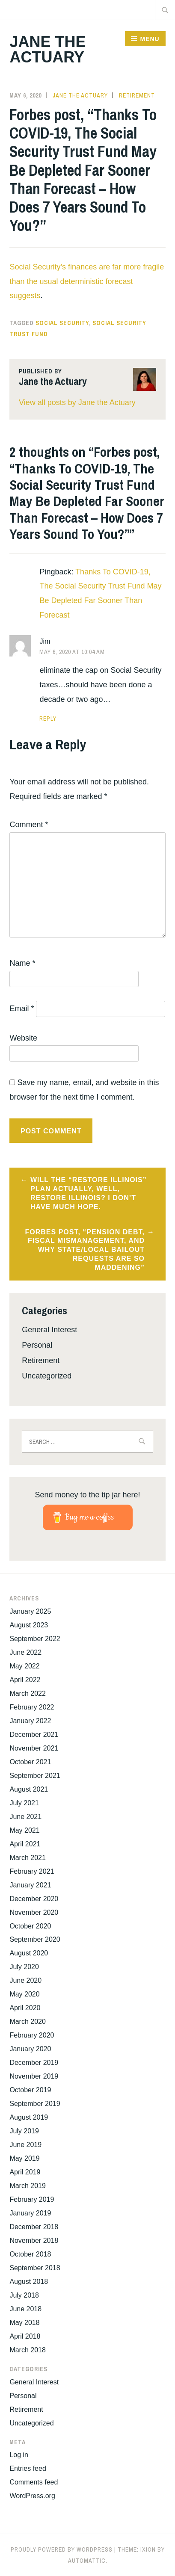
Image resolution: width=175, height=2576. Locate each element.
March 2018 (27, 2350)
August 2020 (28, 1953)
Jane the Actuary (47, 49)
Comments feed (33, 2482)
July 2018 (24, 2295)
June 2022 (25, 1652)
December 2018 (33, 2226)
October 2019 (30, 2090)
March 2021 (27, 1857)
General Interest (49, 1329)
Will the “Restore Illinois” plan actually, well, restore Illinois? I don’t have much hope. (88, 1193)
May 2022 (24, 1666)
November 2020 (33, 1912)
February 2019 (31, 2199)
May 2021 (24, 1830)
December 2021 (33, 1734)
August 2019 (28, 2117)
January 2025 (30, 1611)
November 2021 (33, 1748)
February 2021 (31, 1871)
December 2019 (33, 2062)
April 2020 (24, 2007)
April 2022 (24, 1679)
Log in (18, 2454)
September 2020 (34, 1939)
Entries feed (27, 2468)
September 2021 (34, 1775)
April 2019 (24, 2172)
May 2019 (24, 2158)
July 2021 (24, 1803)
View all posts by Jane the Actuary (77, 402)
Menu (149, 38)
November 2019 (33, 2076)
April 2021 (24, 1844)
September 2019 (34, 2103)
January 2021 (30, 1885)
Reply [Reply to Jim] (47, 718)
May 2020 (24, 1994)
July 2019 (24, 2131)
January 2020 (30, 2049)
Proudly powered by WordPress (62, 2549)
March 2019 (27, 2185)
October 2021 (30, 1762)
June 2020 (25, 1980)
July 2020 (24, 1966)
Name (22, 963)
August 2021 (28, 1789)
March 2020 (27, 2021)
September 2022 (34, 1638)
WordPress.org (32, 2495)
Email (21, 1008)
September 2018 (34, 2267)
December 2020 (33, 1898)
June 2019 (25, 2144)
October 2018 (30, 2254)
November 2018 (33, 2240)
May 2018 (24, 2322)
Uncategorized (46, 1376)
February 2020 (31, 2035)
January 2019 (30, 2213)
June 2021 (25, 1816)
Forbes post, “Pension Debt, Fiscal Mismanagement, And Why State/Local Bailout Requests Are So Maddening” (85, 1249)
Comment (28, 824)
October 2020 (30, 1926)
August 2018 (28, 2281)
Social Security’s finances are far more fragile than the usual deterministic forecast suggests (86, 281)
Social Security (62, 323)
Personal (37, 1345)
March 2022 (27, 1693)
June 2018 (25, 2309)
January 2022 (30, 1720)
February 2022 (31, 1707)
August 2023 (28, 1625)
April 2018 (24, 2336)
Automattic (87, 2560)
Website (23, 1038)
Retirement (137, 95)
